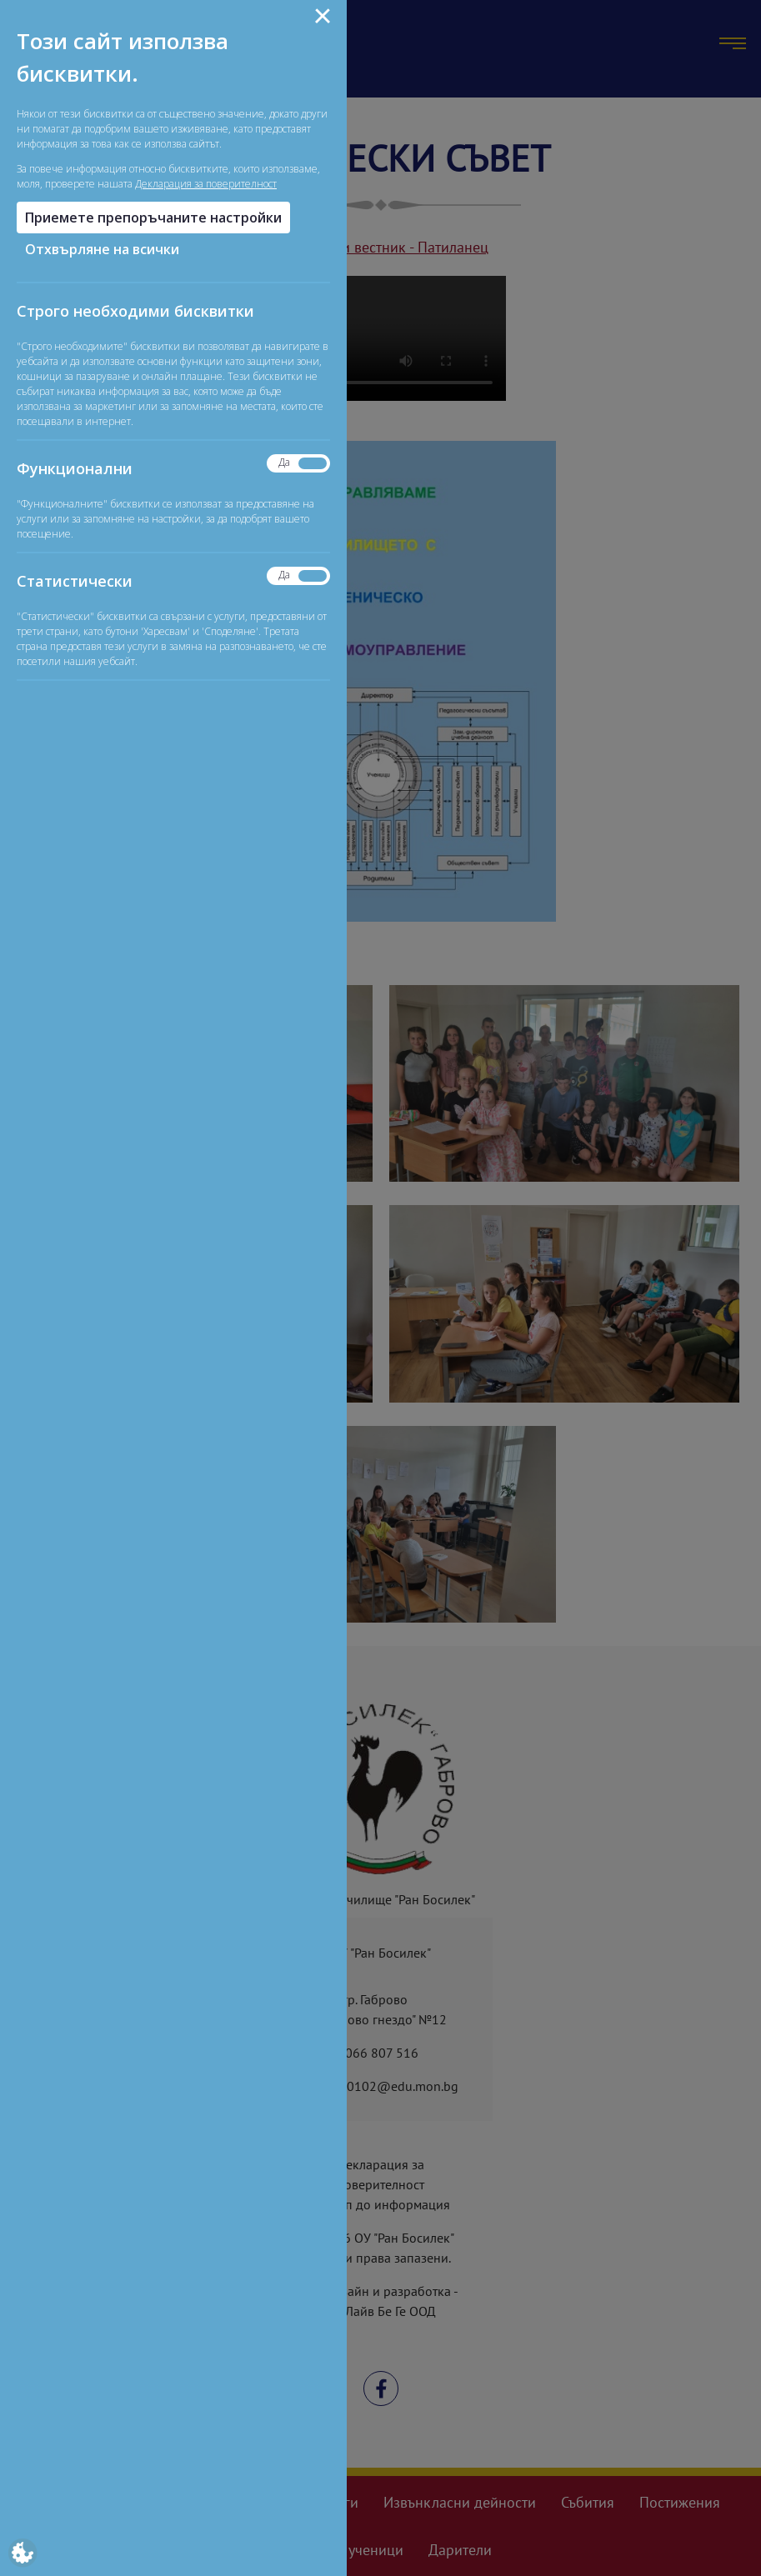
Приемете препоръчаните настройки (153, 217)
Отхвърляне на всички (102, 249)
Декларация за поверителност (206, 184)
